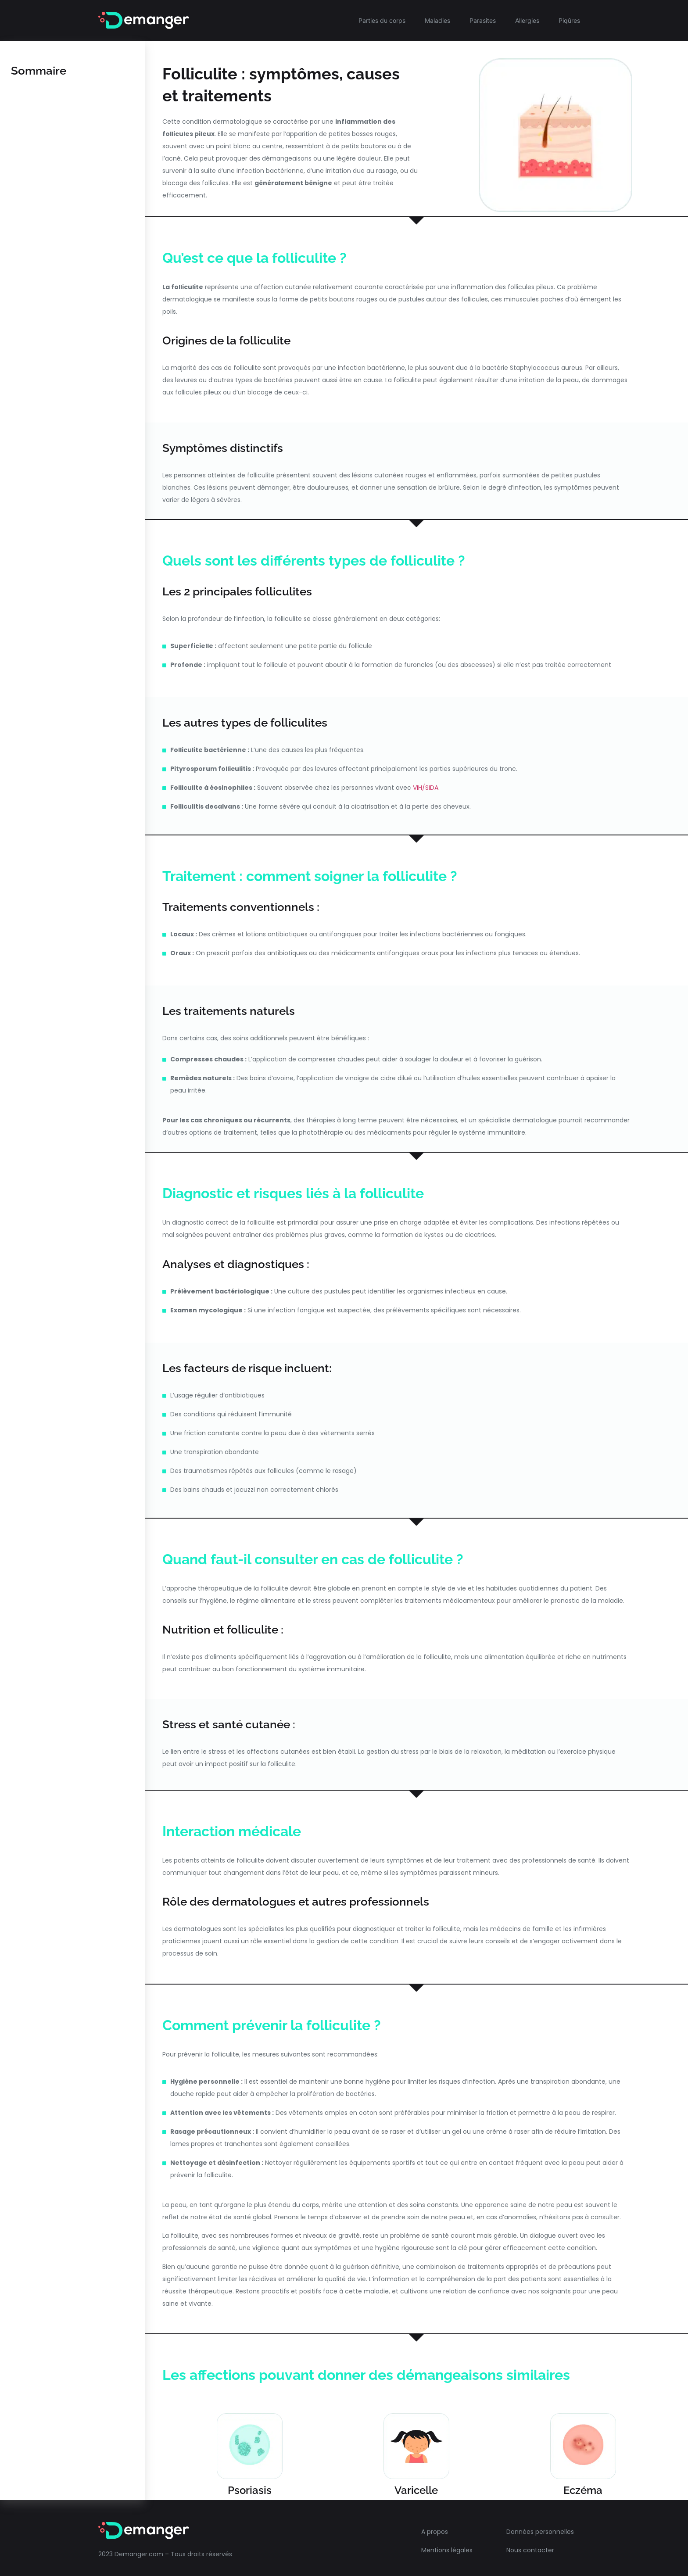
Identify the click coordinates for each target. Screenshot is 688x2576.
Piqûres (569, 20)
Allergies (527, 20)
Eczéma (582, 2486)
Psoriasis (250, 2486)
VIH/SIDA (425, 787)
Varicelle (416, 2486)
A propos (434, 2528)
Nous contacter (530, 2546)
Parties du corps (381, 20)
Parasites (482, 20)
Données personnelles (540, 2528)
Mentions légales (447, 2546)
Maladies (437, 20)
